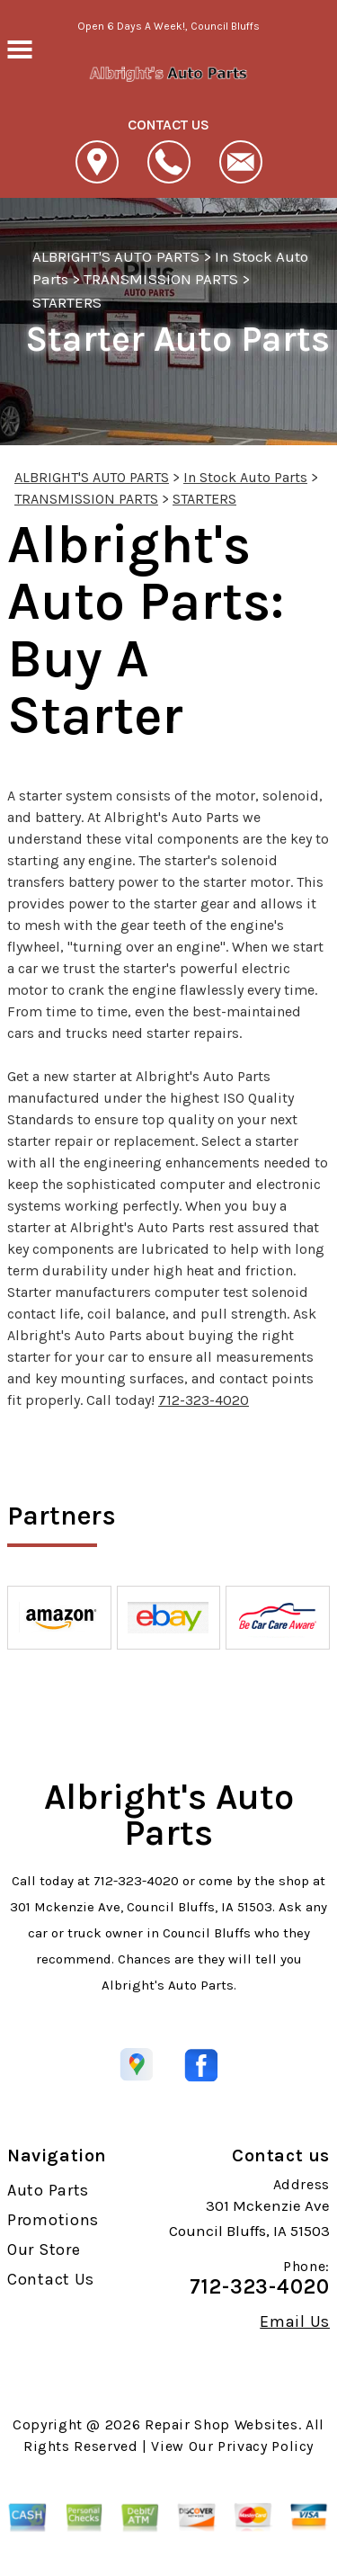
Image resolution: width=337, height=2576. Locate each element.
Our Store (43, 2249)
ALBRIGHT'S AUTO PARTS (116, 256)
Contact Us (50, 2279)
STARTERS (67, 302)
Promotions (53, 2220)
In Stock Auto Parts (245, 477)
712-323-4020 (203, 1400)
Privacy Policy (265, 2446)
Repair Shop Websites (221, 2424)
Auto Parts (48, 2190)
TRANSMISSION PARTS (161, 279)
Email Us (295, 2321)
